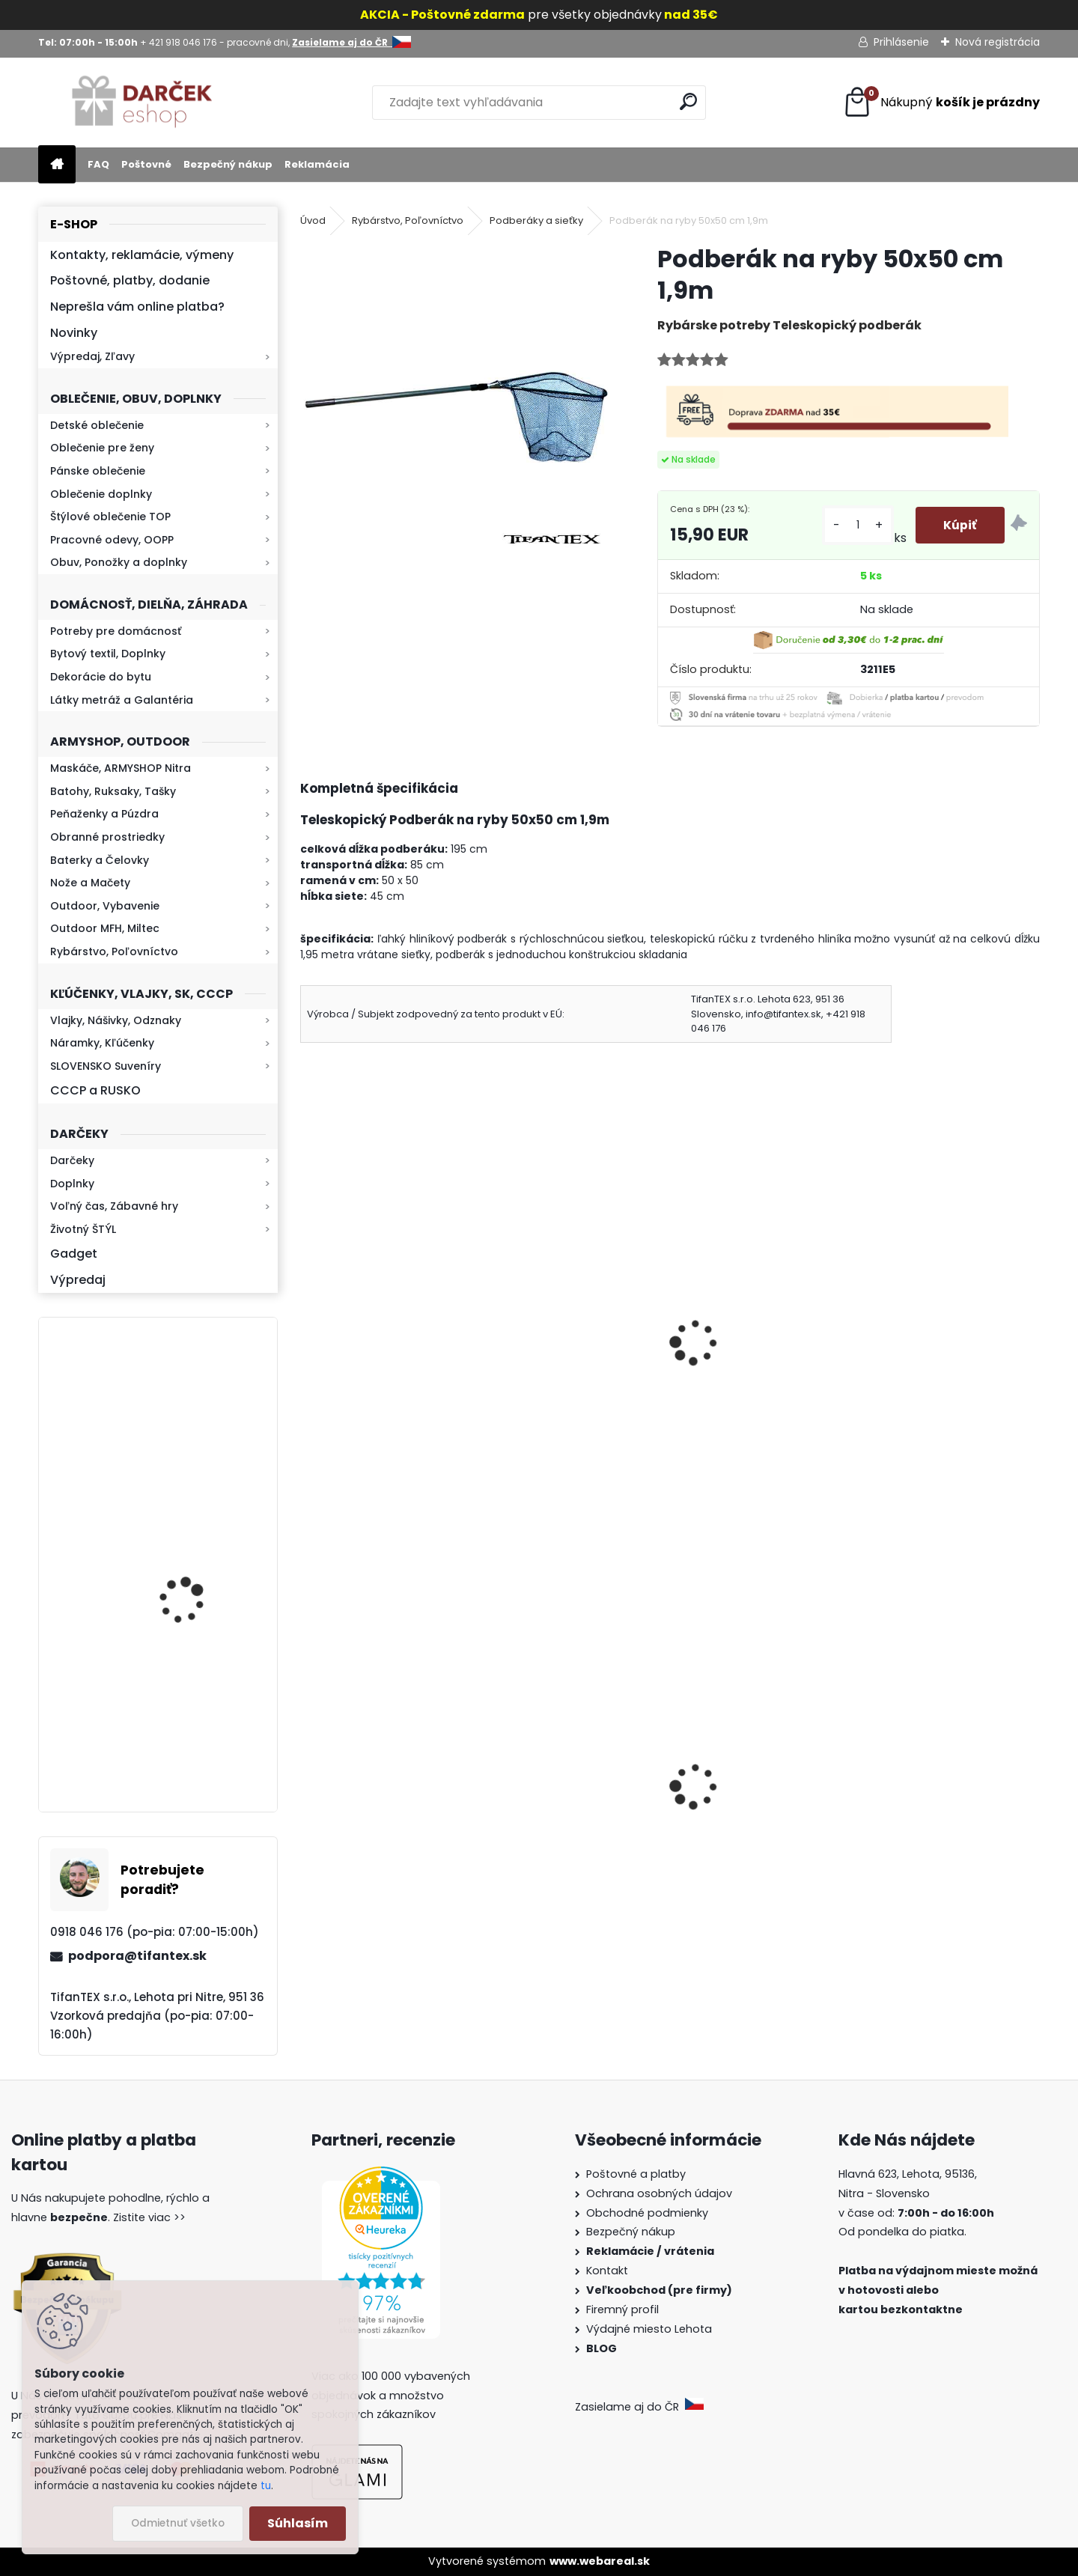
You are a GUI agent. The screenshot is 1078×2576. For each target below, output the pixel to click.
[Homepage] (57, 165)
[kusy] (855, 525)
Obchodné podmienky (647, 2212)
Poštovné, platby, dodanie (130, 280)
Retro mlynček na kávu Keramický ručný (197, 1557)
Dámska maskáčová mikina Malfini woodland (570, 1809)
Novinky (73, 332)
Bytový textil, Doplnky (107, 653)
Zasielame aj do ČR (639, 2406)
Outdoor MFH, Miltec (104, 928)
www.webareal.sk (599, 2561)
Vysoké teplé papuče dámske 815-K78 (370, 1816)
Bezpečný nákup (227, 164)
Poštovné (146, 164)
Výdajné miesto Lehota (649, 2328)
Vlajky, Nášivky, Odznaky (115, 1020)
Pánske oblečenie (97, 470)
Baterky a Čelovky (99, 860)
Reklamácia (317, 164)
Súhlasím (297, 2523)
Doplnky (72, 1183)
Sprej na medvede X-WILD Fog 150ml (948, 1831)
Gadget (73, 1253)
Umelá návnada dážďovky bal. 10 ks (951, 1336)
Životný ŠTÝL (83, 1229)
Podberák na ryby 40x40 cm (569, 1336)
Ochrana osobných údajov (659, 2193)
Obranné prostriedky (107, 836)
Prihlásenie (901, 41)
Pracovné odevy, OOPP (112, 539)
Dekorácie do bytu (100, 676)
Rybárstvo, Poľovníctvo (114, 951)
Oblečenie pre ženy (102, 447)
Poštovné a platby (636, 2174)
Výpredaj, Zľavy (92, 356)
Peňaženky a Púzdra (104, 813)
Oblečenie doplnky (101, 494)
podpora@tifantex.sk (137, 1955)
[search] (688, 101)
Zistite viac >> (149, 2217)
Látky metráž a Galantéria (121, 699)
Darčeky (72, 1160)
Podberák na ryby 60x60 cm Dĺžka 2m (380, 1336)
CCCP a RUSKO (95, 1090)
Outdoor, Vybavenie (104, 905)
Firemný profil (624, 2309)
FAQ (98, 164)
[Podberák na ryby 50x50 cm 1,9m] (454, 397)
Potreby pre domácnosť (115, 631)
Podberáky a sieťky (536, 220)
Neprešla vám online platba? (137, 306)
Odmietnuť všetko (178, 2523)
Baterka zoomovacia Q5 (200, 1733)
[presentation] (307, 1322)
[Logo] (141, 102)
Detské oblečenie (97, 425)
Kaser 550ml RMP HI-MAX (202, 1417)
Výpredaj (78, 1279)
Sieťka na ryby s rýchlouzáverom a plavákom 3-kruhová (747, 1344)
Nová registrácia (997, 41)
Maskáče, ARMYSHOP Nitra (120, 768)
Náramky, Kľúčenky (102, 1042)
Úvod (313, 220)
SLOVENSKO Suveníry (105, 1066)
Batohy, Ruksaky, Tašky (113, 791)
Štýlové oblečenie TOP (110, 516)
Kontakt (608, 2270)
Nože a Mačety (90, 882)
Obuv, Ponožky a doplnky (118, 562)
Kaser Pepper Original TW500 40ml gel (748, 1801)
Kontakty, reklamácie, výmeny (142, 255)
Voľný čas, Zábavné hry (114, 1206)
